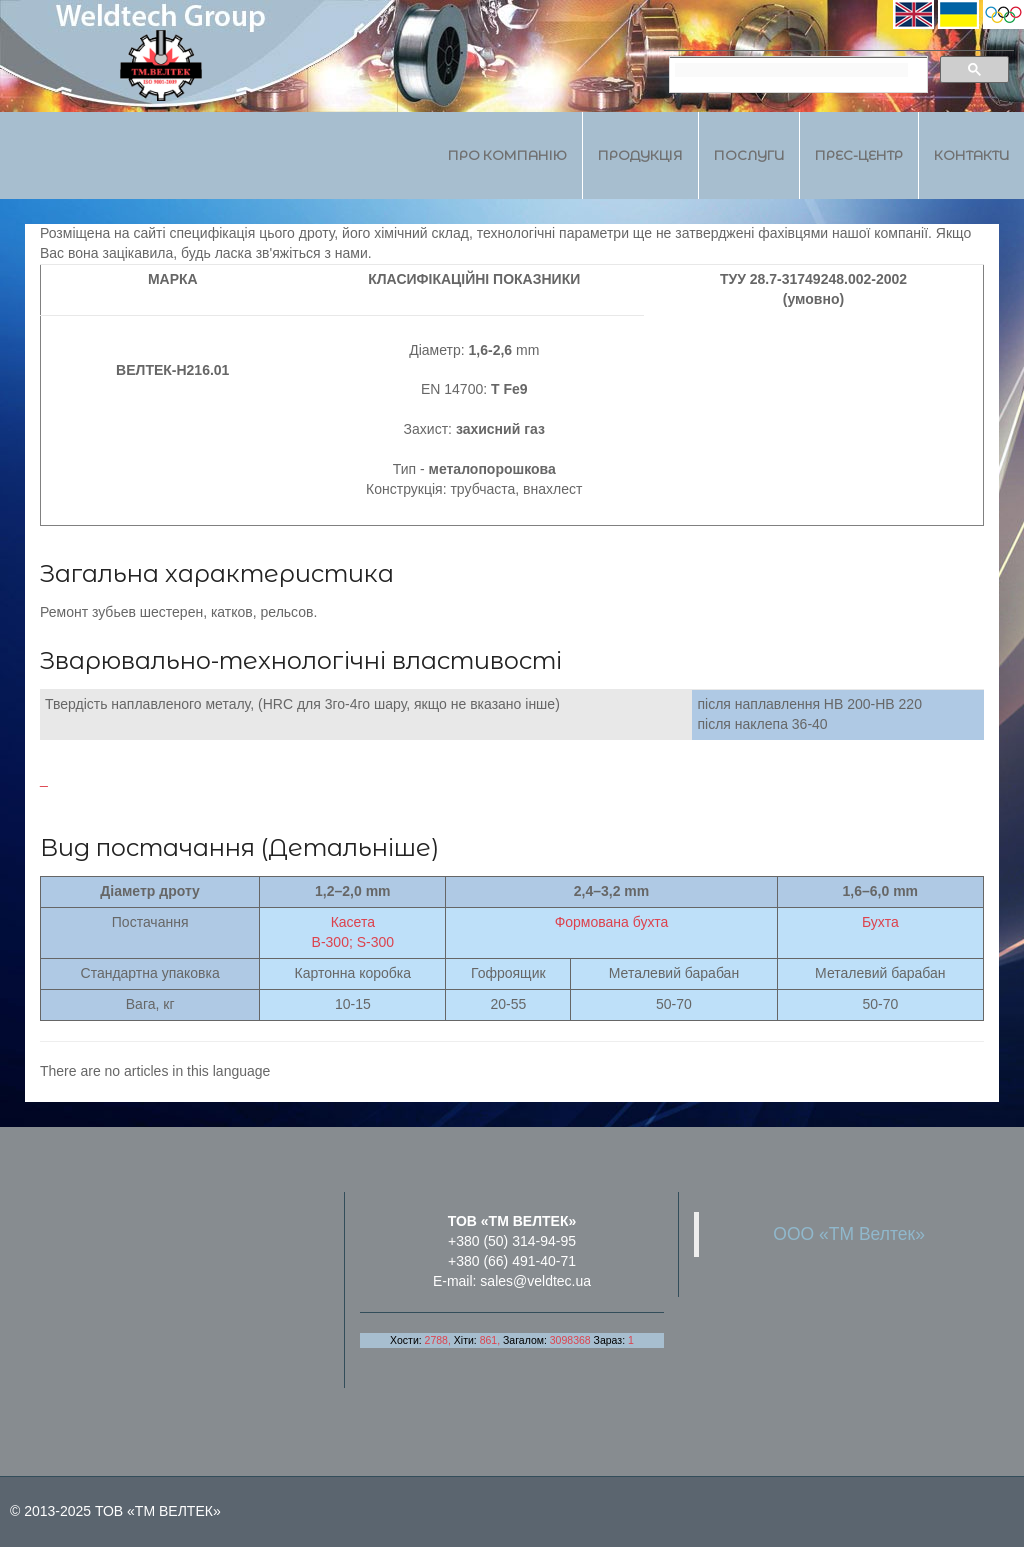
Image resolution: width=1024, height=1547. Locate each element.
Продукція (640, 155)
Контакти (971, 155)
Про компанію (507, 155)
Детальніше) (353, 847)
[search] (791, 70)
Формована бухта (612, 922)
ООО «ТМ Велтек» (849, 1234)
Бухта (880, 922)
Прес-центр (859, 155)
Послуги (749, 155)
